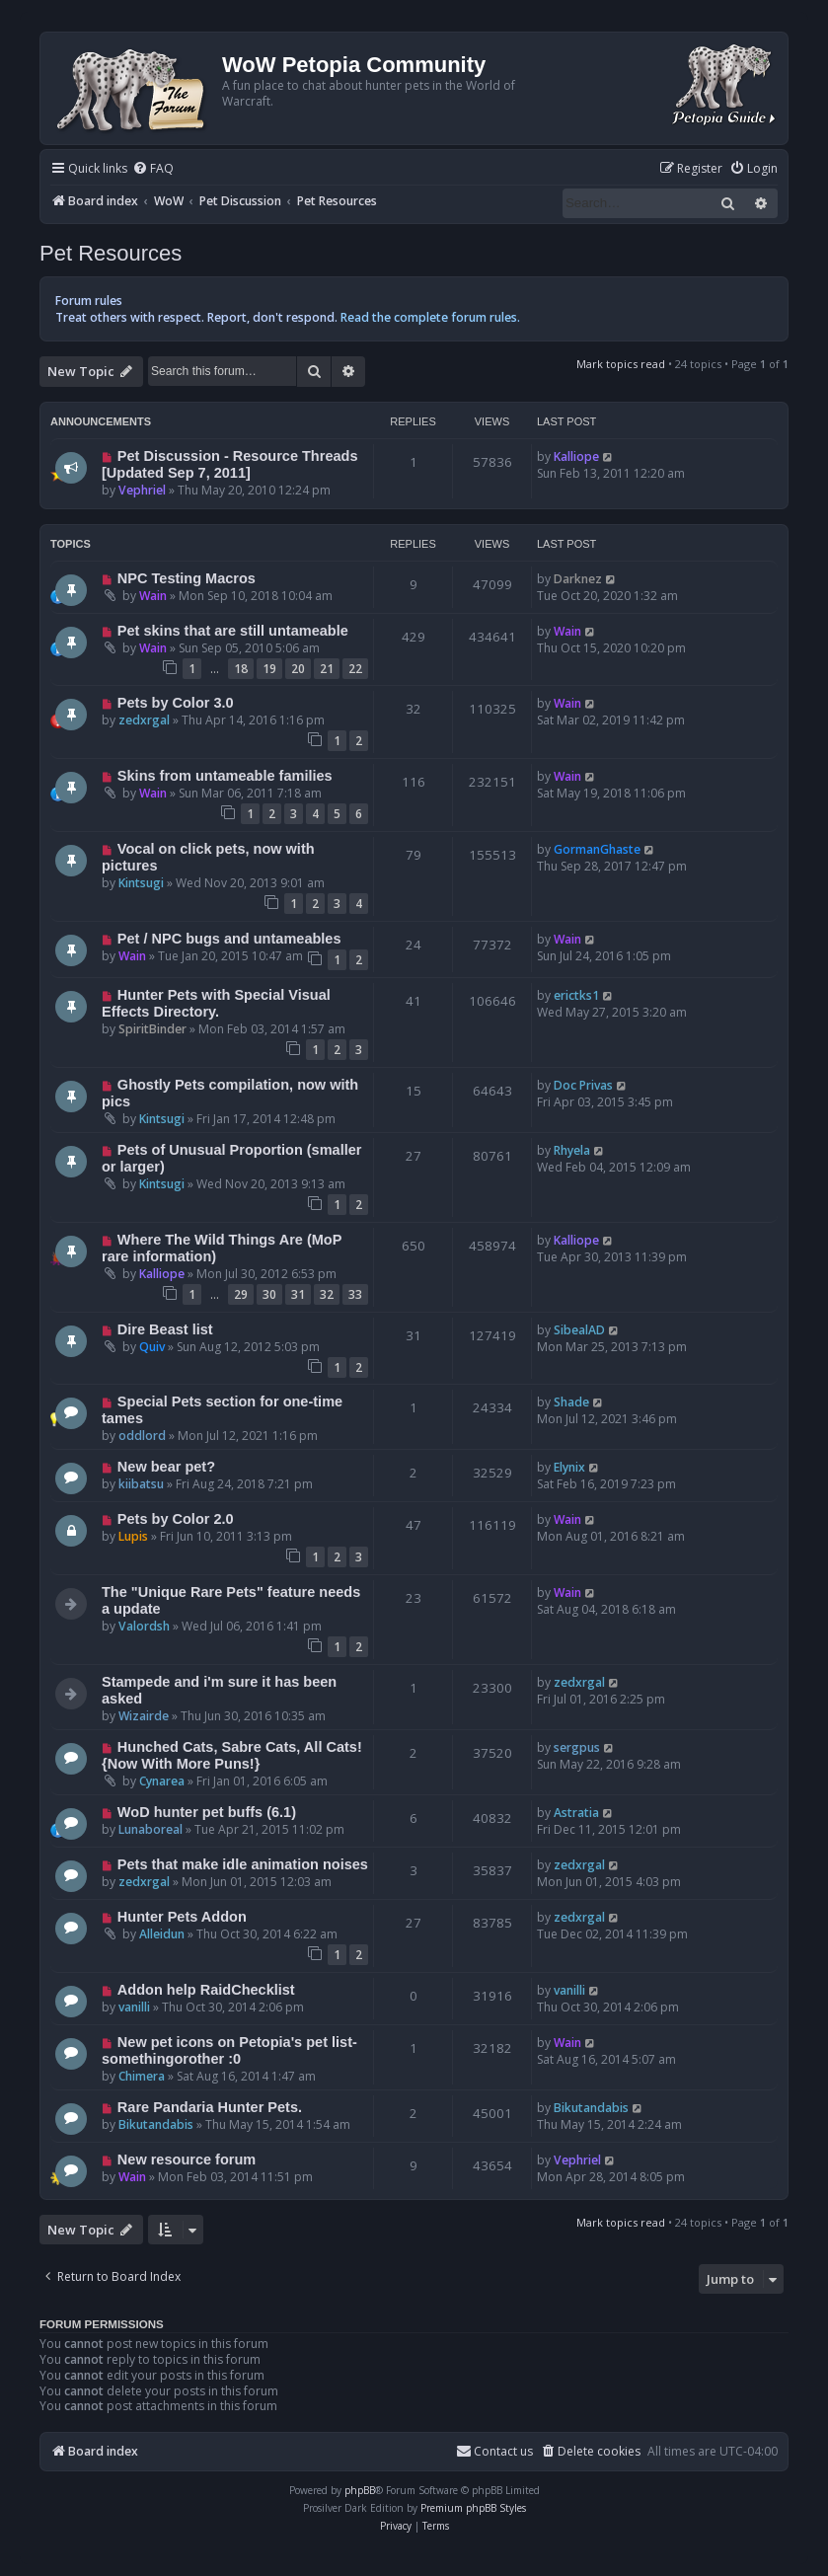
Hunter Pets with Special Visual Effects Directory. (216, 1003)
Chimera (141, 2076)
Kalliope (576, 456)
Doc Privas (583, 1085)
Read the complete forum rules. (430, 317)
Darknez (578, 578)
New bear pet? (166, 1467)
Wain (153, 595)
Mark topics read (620, 363)
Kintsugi (141, 882)
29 (241, 1294)
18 (241, 668)
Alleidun (162, 1934)
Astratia (576, 1812)
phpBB (359, 2490)
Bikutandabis (155, 2124)
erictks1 (576, 995)
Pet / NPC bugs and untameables (229, 939)
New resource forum (186, 2159)
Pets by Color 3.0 (175, 703)
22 (355, 668)
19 (269, 668)
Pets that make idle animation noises (242, 1864)
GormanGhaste (597, 849)
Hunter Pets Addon (182, 1917)
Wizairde (143, 1715)
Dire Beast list (165, 1329)
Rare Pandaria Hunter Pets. (209, 2107)
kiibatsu (141, 1484)
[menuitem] (153, 169)
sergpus (577, 1747)
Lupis (133, 1536)
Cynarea (162, 1781)
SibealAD (579, 1330)
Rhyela (572, 1150)
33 (355, 1294)
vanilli (134, 2007)
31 (298, 1294)
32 (327, 1294)
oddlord (142, 1435)
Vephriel (142, 490)
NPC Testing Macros (186, 578)
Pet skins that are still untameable (232, 631)
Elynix (569, 1467)
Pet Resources (110, 253)
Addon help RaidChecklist (206, 1990)
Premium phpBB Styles (473, 2508)
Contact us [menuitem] (494, 2451)
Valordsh (144, 1626)
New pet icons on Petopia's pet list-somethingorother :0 (229, 2050)
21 (327, 668)
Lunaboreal (150, 1829)
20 (298, 668)
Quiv (152, 1346)
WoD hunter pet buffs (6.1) (206, 1812)
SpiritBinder (152, 1029)
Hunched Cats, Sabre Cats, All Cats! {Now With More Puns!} (232, 1755)
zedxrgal (144, 720)
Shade (571, 1402)
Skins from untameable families (225, 776)
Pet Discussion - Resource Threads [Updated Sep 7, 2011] (229, 464)
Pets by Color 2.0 (175, 1519)
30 (269, 1294)
